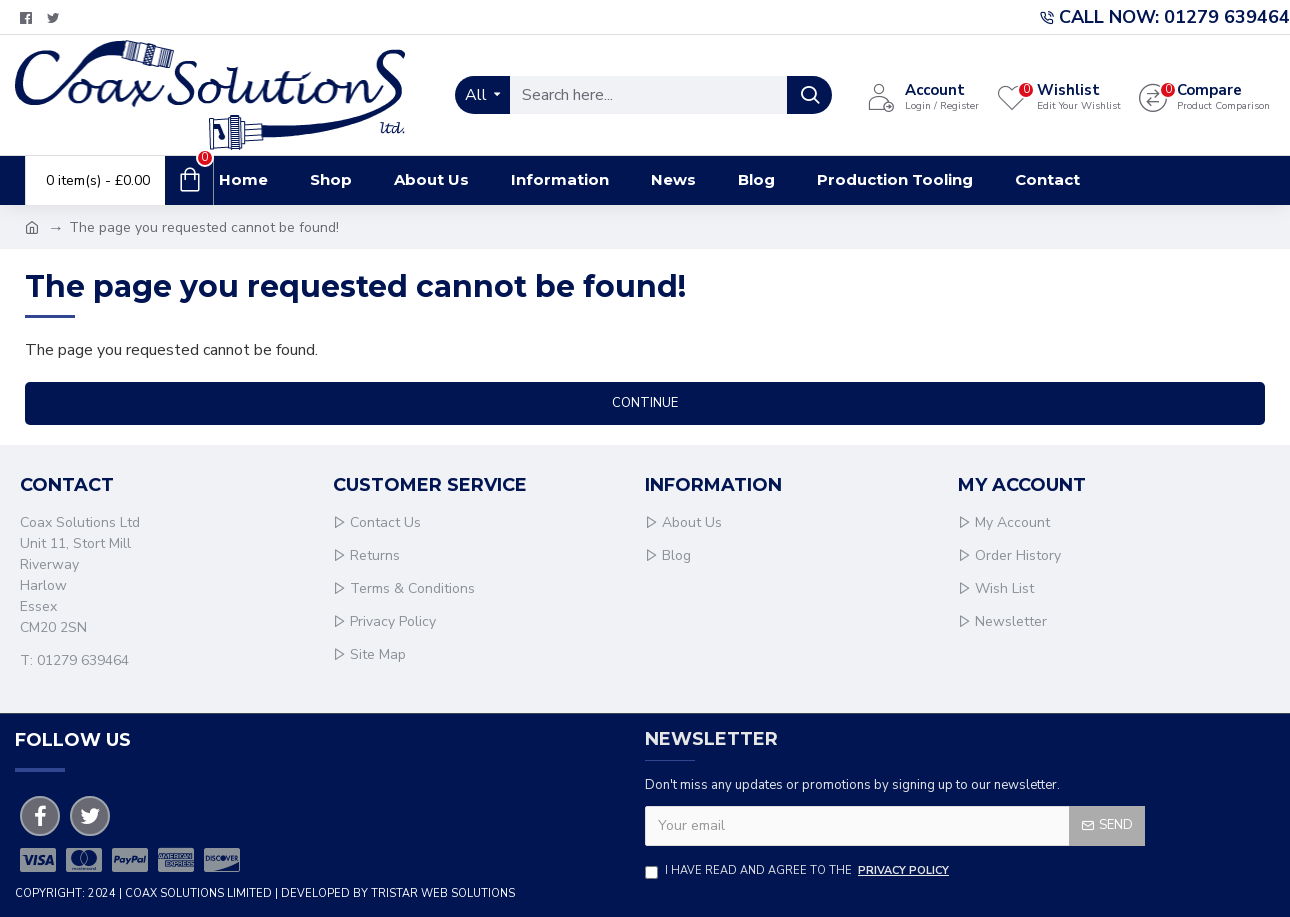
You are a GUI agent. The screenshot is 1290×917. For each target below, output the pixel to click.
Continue (645, 403)
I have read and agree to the (798, 871)
